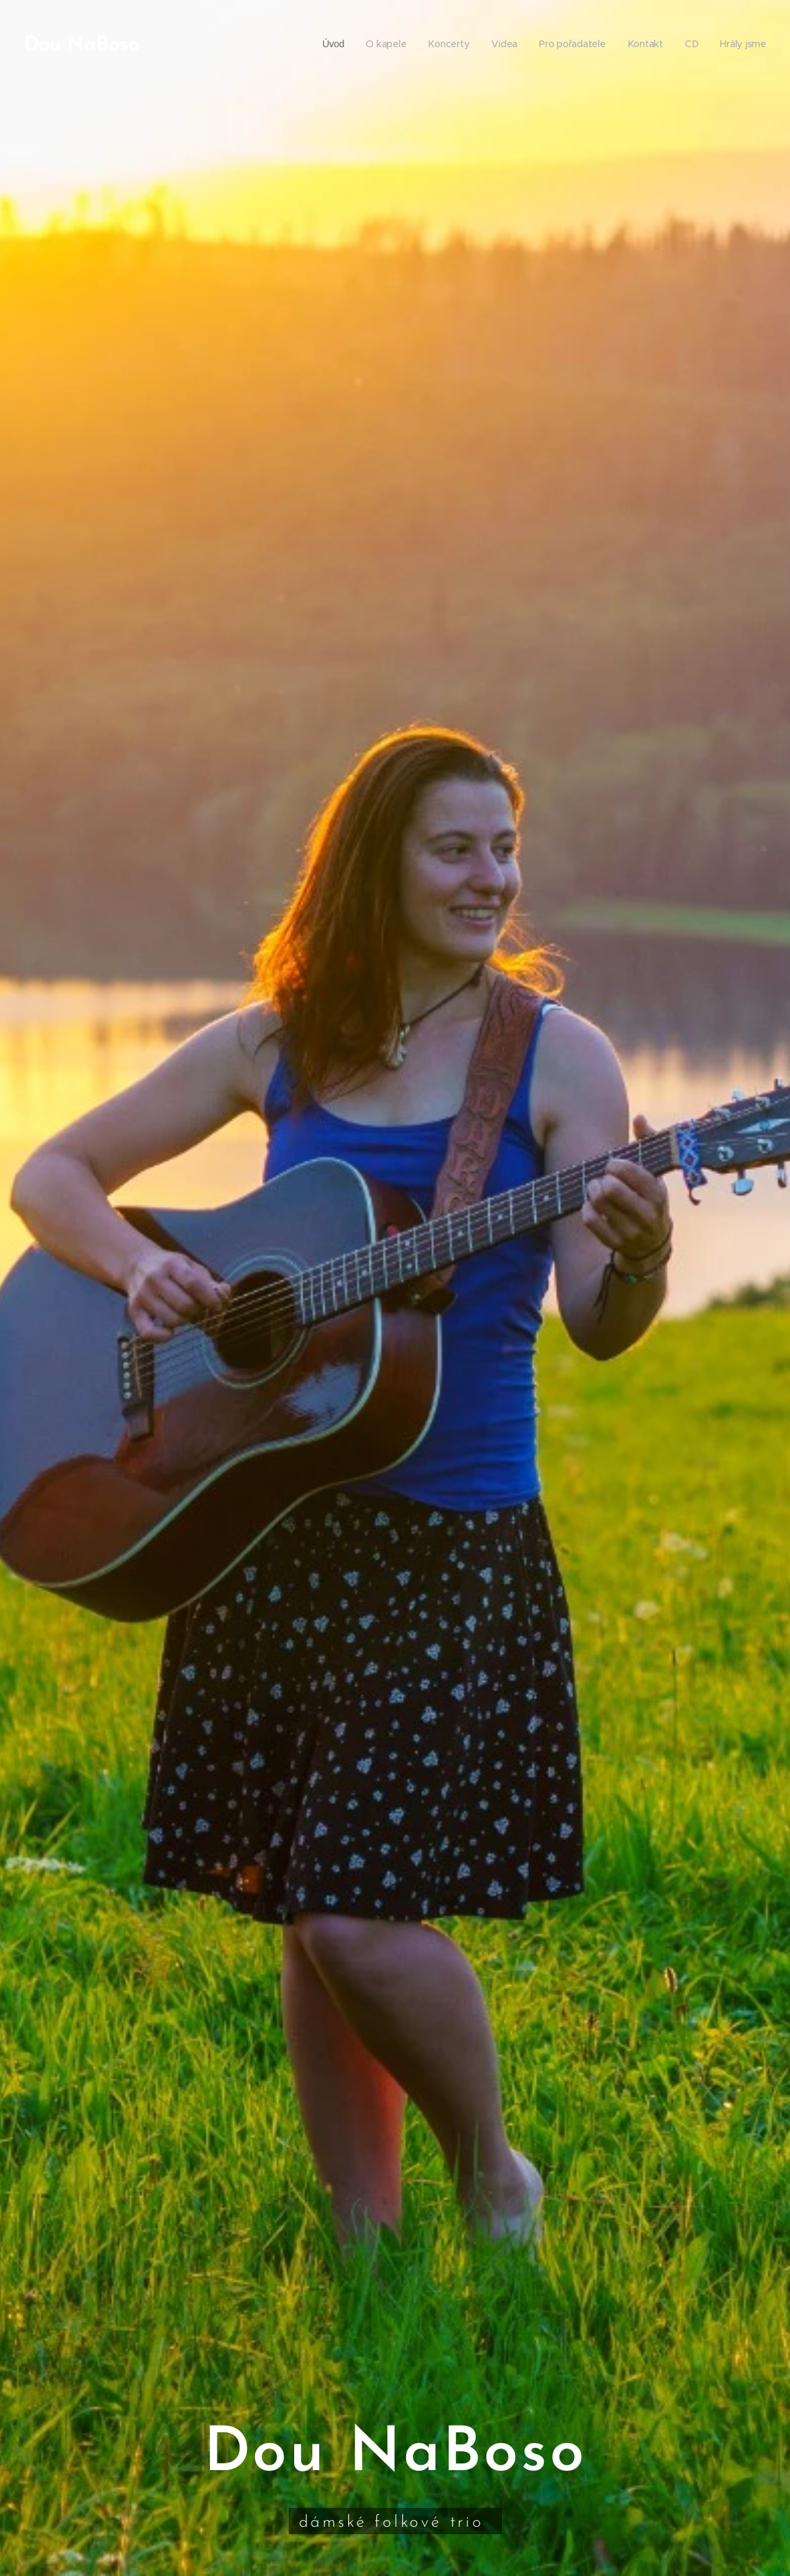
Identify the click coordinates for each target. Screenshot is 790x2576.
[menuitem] (331, 44)
